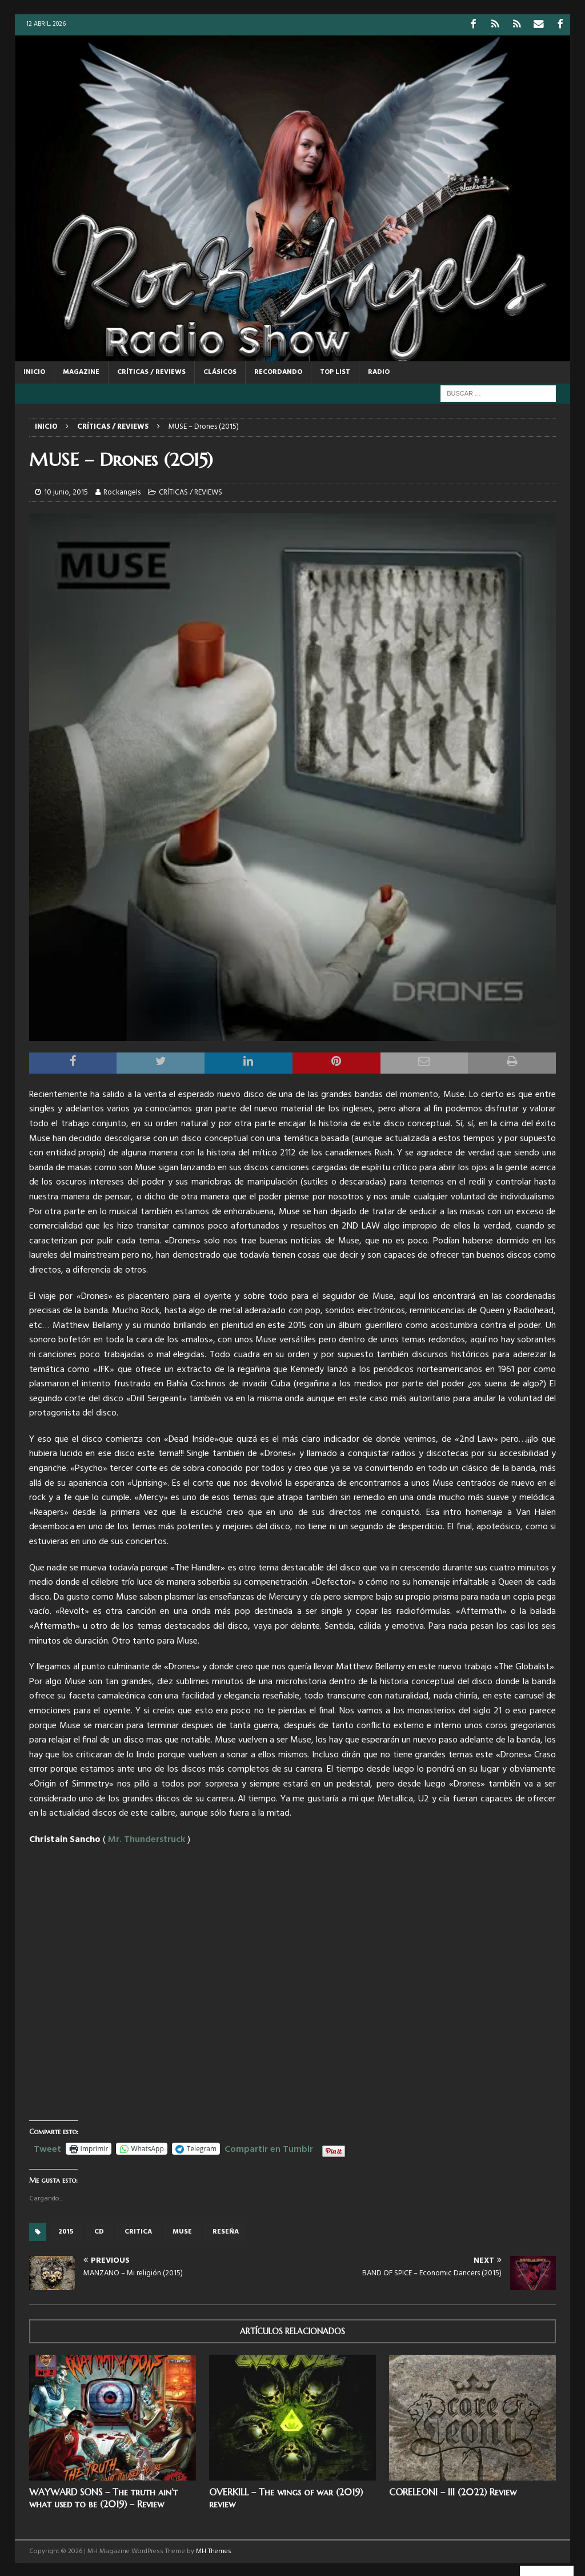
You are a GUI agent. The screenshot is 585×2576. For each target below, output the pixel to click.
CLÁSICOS (220, 371)
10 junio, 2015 (66, 491)
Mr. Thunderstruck (146, 1838)
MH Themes (213, 2550)
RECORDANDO (278, 371)
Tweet (47, 2147)
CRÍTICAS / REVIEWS (151, 371)
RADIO (379, 371)
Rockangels (122, 491)
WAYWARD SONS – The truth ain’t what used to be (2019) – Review (103, 2497)
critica (138, 2230)
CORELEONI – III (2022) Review (452, 2491)
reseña (226, 2230)
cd (99, 2230)
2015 (66, 2230)
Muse (182, 2230)
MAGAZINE (81, 371)
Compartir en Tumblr (269, 2147)
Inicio (34, 371)
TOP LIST (335, 371)
